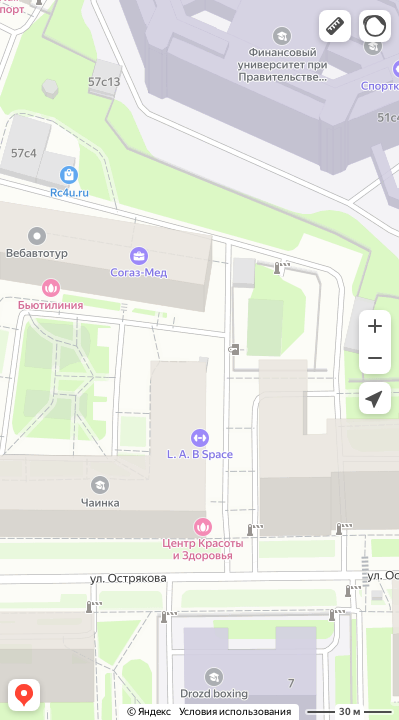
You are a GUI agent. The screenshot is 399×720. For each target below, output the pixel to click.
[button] (335, 26)
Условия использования (235, 711)
